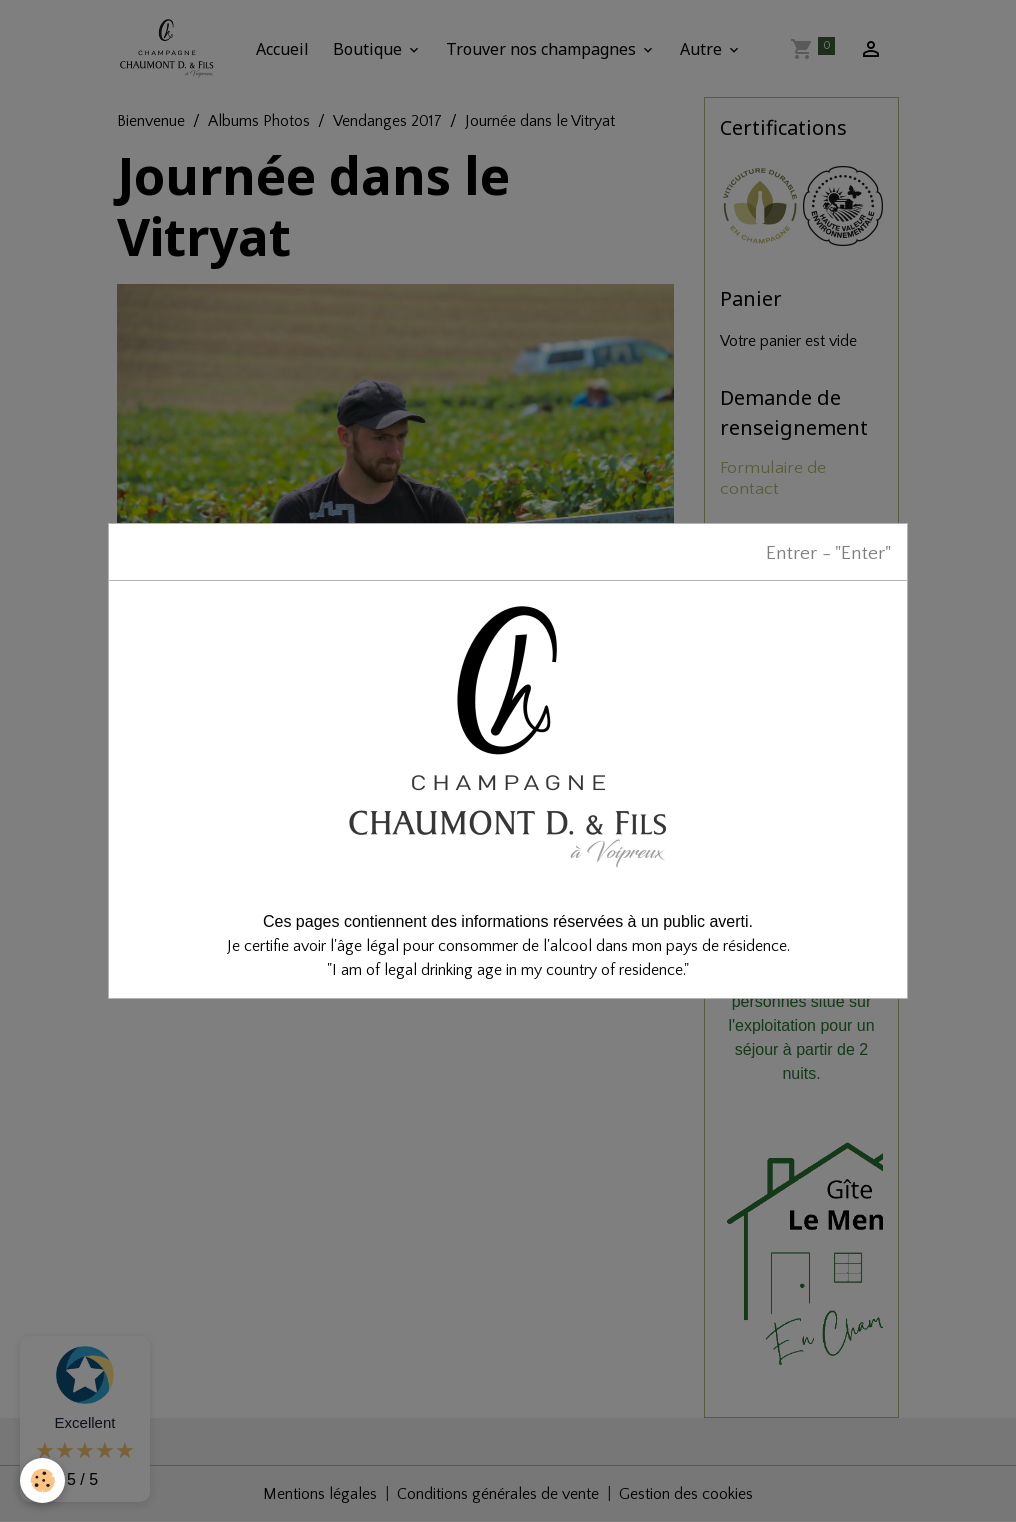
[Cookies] (42, 1480)
